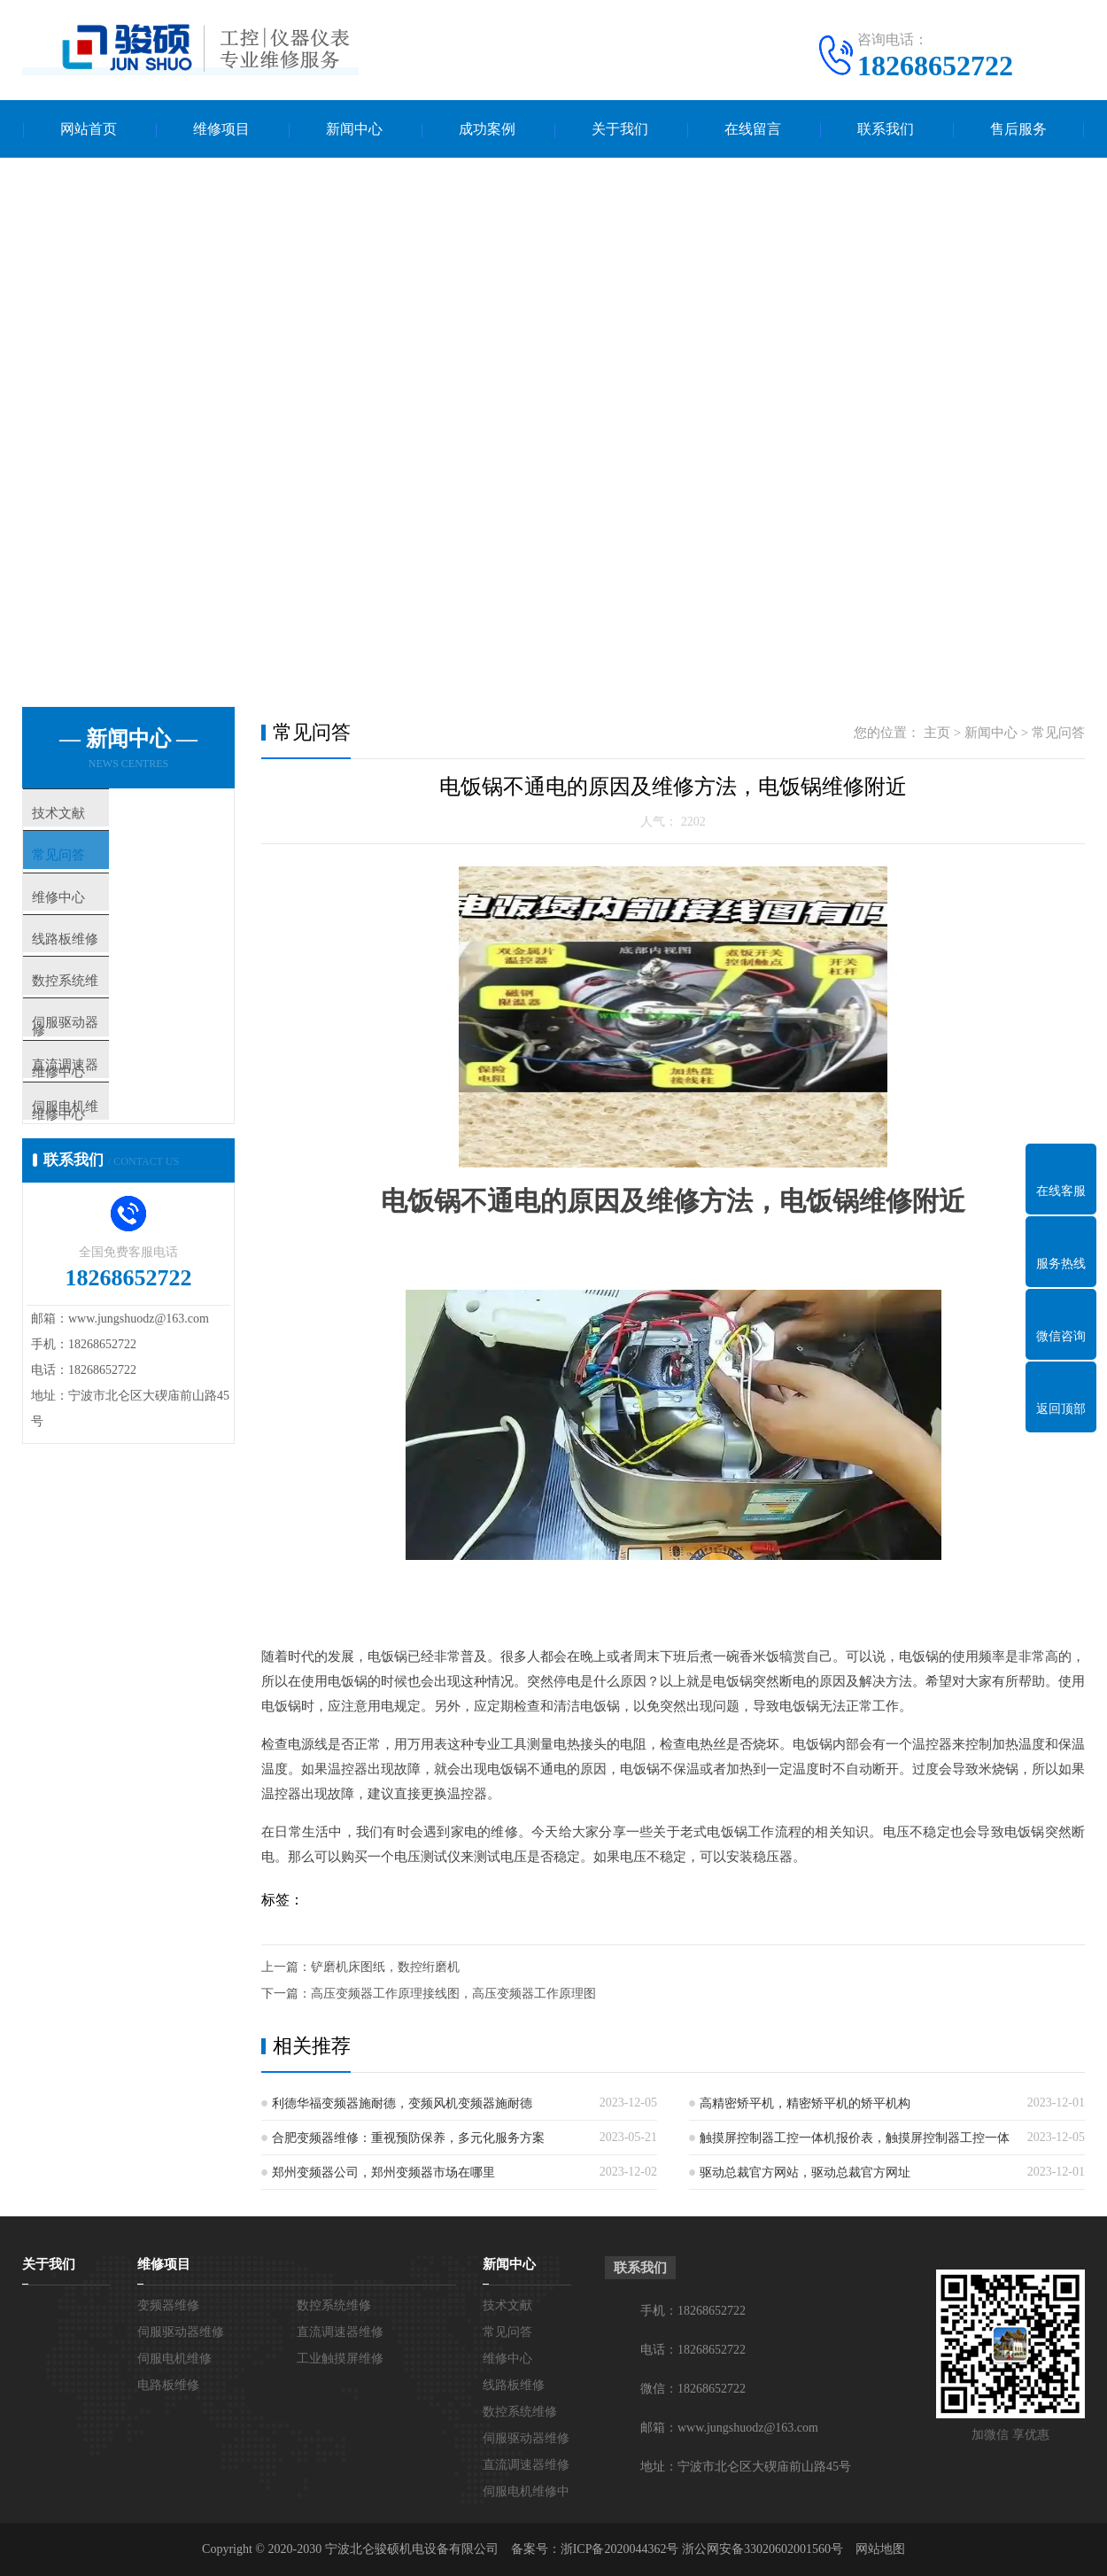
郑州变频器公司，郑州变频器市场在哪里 (383, 2172)
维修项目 (221, 128)
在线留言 (752, 128)
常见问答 (90, 867)
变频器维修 (168, 2305)
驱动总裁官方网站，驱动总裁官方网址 (805, 2172)
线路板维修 (97, 972)
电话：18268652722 (693, 2349)
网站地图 (880, 2549)
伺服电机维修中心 (117, 1181)
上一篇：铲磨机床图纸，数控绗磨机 (360, 1967)
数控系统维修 (103, 1024)
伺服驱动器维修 (180, 2332)
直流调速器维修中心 (123, 1128)
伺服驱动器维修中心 (123, 1076)
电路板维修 (168, 2385)
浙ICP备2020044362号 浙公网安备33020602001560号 (702, 2549)
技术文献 (90, 815)
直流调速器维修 (340, 2332)
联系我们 (885, 128)
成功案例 (487, 128)
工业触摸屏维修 (340, 2358)
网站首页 (88, 128)
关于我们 (620, 128)
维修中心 (90, 919)
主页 (937, 732)
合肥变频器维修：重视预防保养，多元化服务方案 (408, 2138)
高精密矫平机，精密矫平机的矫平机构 (805, 2103)
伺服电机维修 (174, 2358)
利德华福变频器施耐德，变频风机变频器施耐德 (402, 2103)
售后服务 (1018, 128)
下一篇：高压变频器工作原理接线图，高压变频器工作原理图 (428, 1993)
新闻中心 (354, 128)
